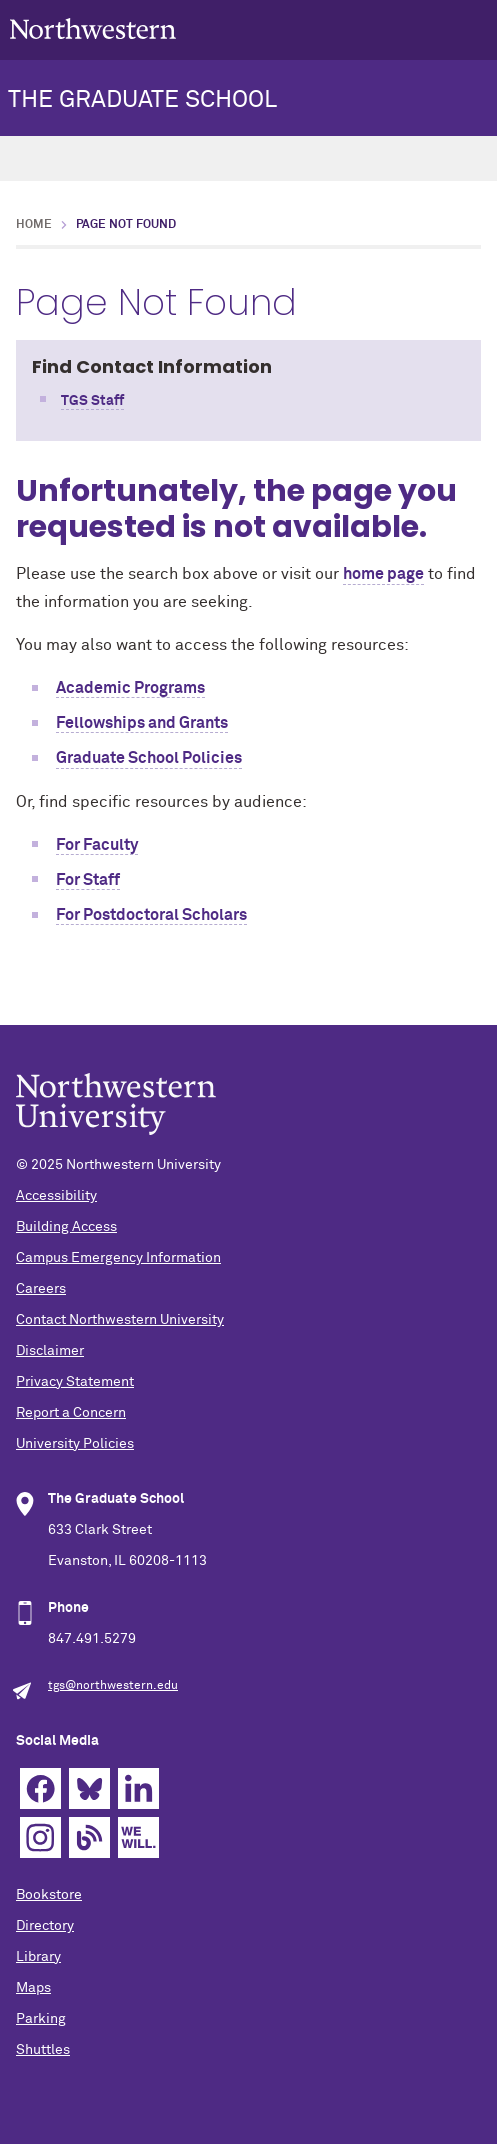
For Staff (88, 880)
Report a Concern (71, 1413)
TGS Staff (92, 401)
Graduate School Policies (149, 758)
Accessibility (56, 1196)
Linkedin (138, 1788)
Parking (41, 2019)
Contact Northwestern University (120, 1320)
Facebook (40, 1788)
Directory (45, 1926)
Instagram (40, 1837)
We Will (138, 1837)
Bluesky (89, 1788)
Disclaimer (50, 1351)
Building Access (66, 1227)
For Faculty (97, 845)
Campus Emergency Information (118, 1258)
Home (34, 225)
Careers (41, 1289)
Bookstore (49, 1895)
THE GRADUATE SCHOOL (142, 100)
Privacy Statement (75, 1382)
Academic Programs (130, 688)
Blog (89, 1837)
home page (383, 574)
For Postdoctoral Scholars (151, 915)
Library (38, 1957)
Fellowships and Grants (142, 723)
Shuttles (43, 2050)
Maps (33, 1988)
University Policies (75, 1444)
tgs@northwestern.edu (113, 1686)
